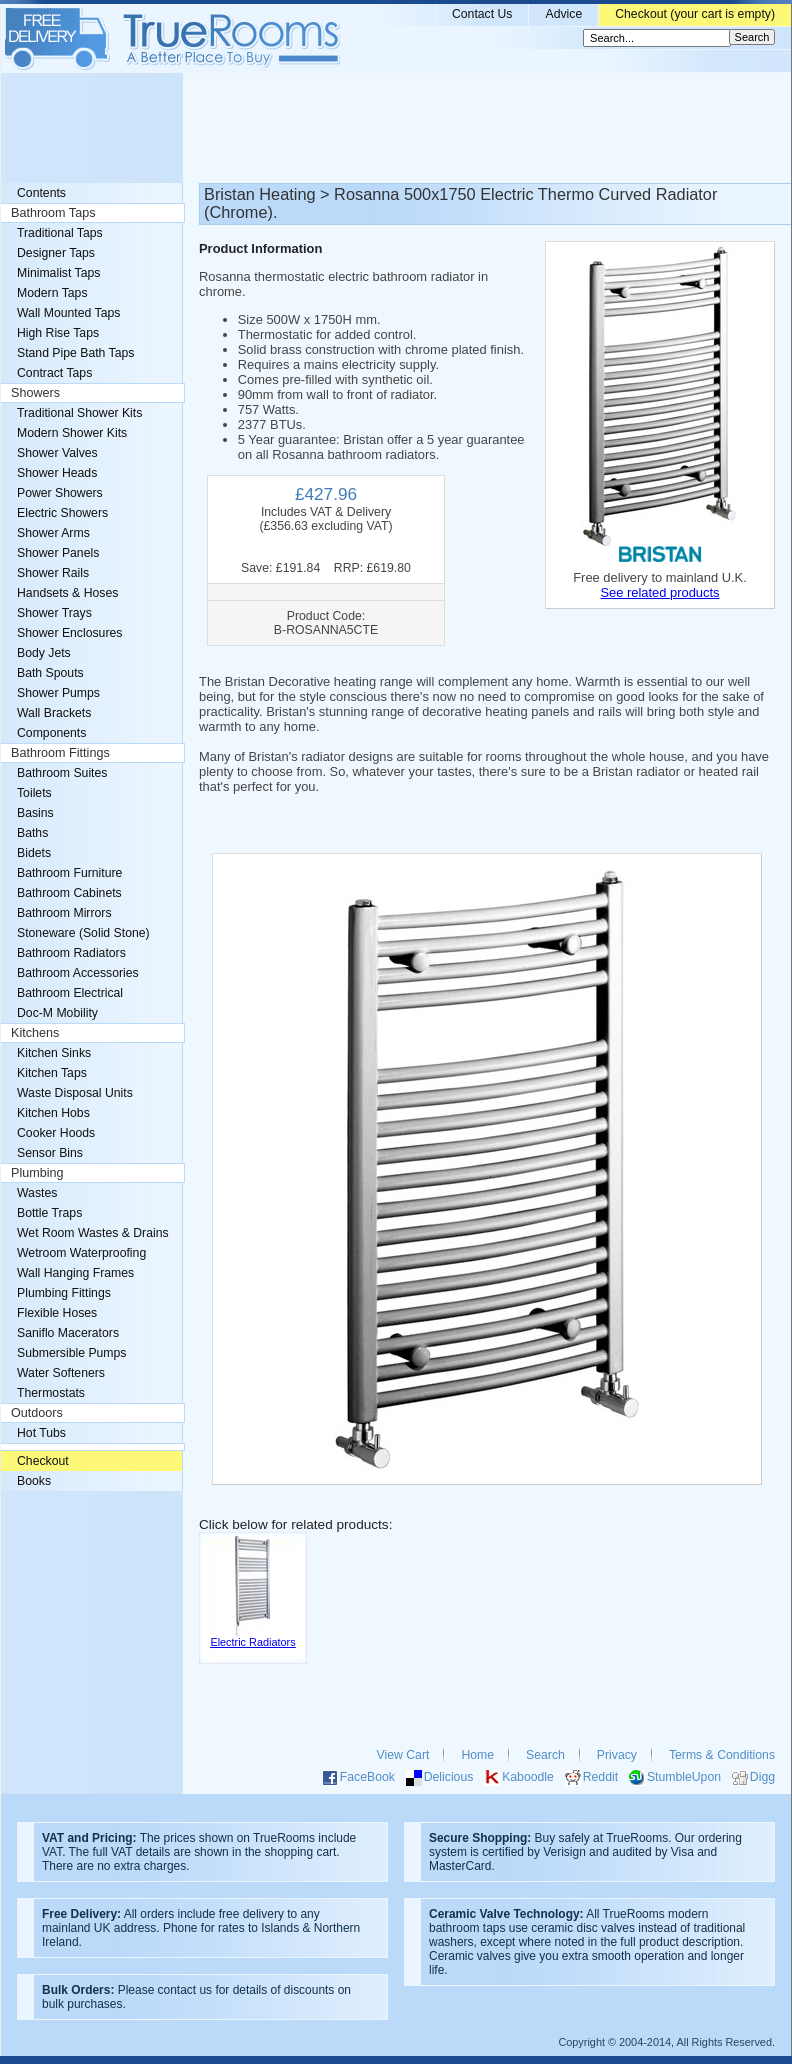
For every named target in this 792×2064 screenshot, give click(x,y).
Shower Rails (53, 573)
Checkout (43, 1461)
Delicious (449, 1777)
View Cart (403, 1755)
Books (34, 1481)
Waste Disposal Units (75, 1093)
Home (477, 1755)
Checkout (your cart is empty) (695, 14)
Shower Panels (58, 553)
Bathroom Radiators (71, 953)
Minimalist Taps (58, 273)
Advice (563, 14)
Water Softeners (61, 1373)
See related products (659, 592)
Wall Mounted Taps (68, 313)
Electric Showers (62, 513)
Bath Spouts (50, 673)
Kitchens (35, 1033)
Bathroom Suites (62, 773)
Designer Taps (56, 253)
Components (51, 733)
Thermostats (51, 1393)
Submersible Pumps (71, 1353)
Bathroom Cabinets (69, 893)
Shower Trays (54, 613)
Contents (41, 193)
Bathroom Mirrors (64, 913)
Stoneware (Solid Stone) (83, 933)
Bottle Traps (49, 1213)
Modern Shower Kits (72, 433)
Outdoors (37, 1413)
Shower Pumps (58, 693)
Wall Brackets (54, 713)
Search (545, 1755)
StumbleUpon (684, 1777)
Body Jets (44, 653)
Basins (35, 813)
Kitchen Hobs (53, 1113)
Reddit (600, 1777)
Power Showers (60, 493)
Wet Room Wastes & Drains (93, 1233)
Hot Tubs (41, 1433)
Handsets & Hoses (67, 593)
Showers (35, 393)
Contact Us (482, 14)
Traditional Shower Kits (79, 413)
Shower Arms (53, 533)
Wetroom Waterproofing (81, 1253)
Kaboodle (528, 1777)
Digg (762, 1777)
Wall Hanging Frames (75, 1273)
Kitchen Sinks (54, 1053)
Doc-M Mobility (57, 1013)
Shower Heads (57, 473)
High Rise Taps (58, 333)
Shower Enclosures (69, 633)
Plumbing (37, 1173)
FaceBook (367, 1777)
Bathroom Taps (53, 213)
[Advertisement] (396, 128)
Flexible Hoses (57, 1313)
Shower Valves (57, 453)
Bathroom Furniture (69, 873)
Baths (32, 833)
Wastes (37, 1193)
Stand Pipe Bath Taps (75, 353)
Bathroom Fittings (60, 753)
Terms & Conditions (722, 1755)
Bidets (34, 853)
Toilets (34, 793)
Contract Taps (54, 373)
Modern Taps (52, 293)
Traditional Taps (60, 233)
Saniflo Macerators (68, 1333)
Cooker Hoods (56, 1133)
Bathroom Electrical (70, 993)
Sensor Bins (50, 1153)
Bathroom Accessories (78, 973)
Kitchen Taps (52, 1073)
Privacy (617, 1755)
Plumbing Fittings (64, 1293)
